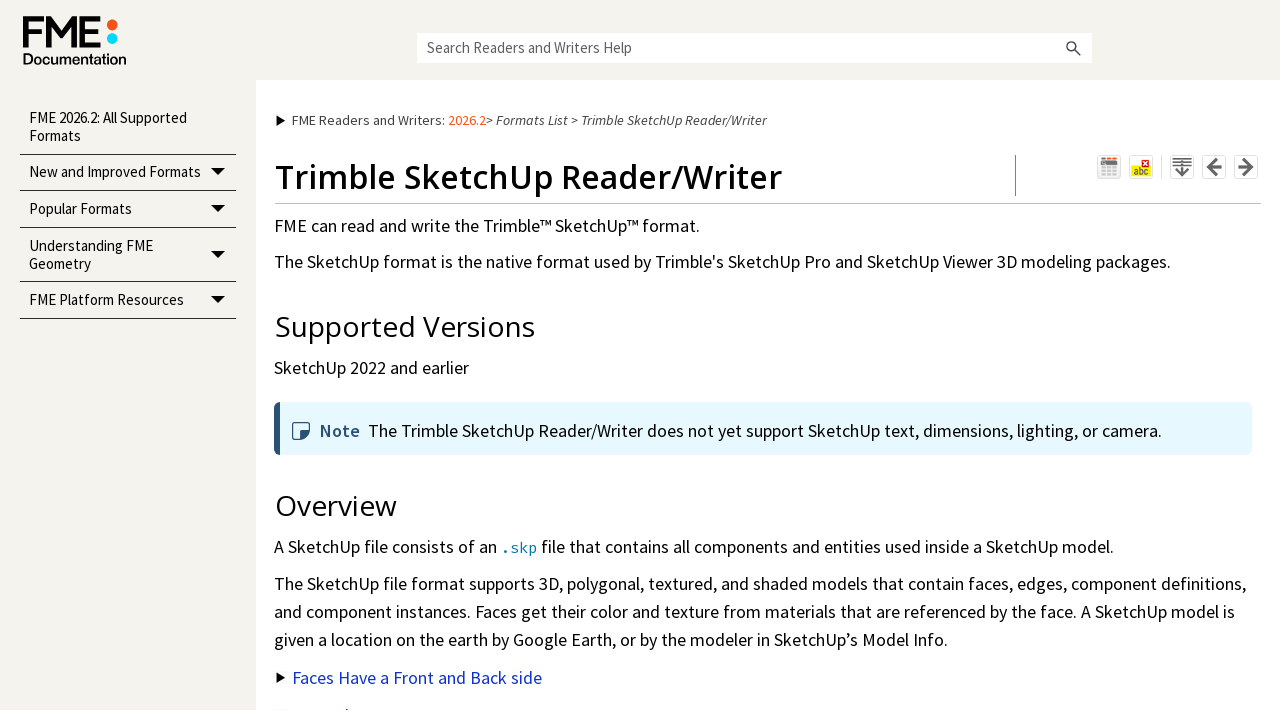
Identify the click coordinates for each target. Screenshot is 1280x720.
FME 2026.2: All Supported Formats (108, 126)
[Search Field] (754, 48)
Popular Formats (132, 209)
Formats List (532, 120)
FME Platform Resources (132, 300)
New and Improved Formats (132, 173)
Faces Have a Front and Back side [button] (409, 677)
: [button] (381, 120)
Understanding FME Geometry (132, 255)
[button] (1074, 48)
